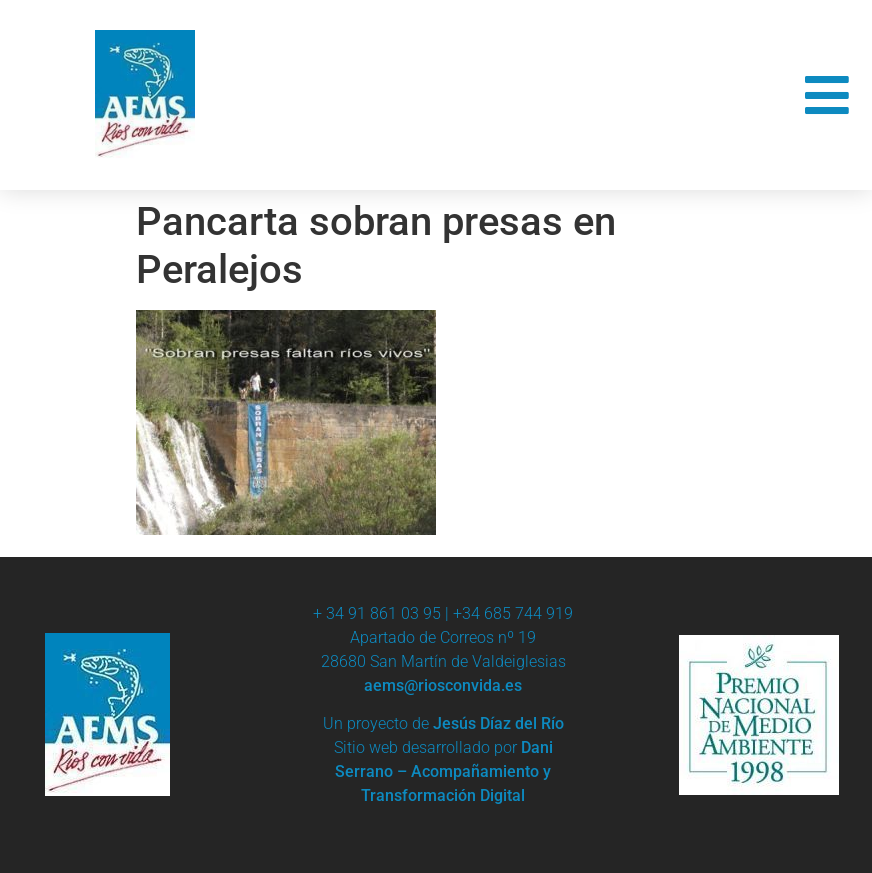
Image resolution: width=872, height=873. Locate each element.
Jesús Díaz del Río (498, 723)
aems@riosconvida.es (443, 685)
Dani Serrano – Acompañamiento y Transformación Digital (444, 771)
